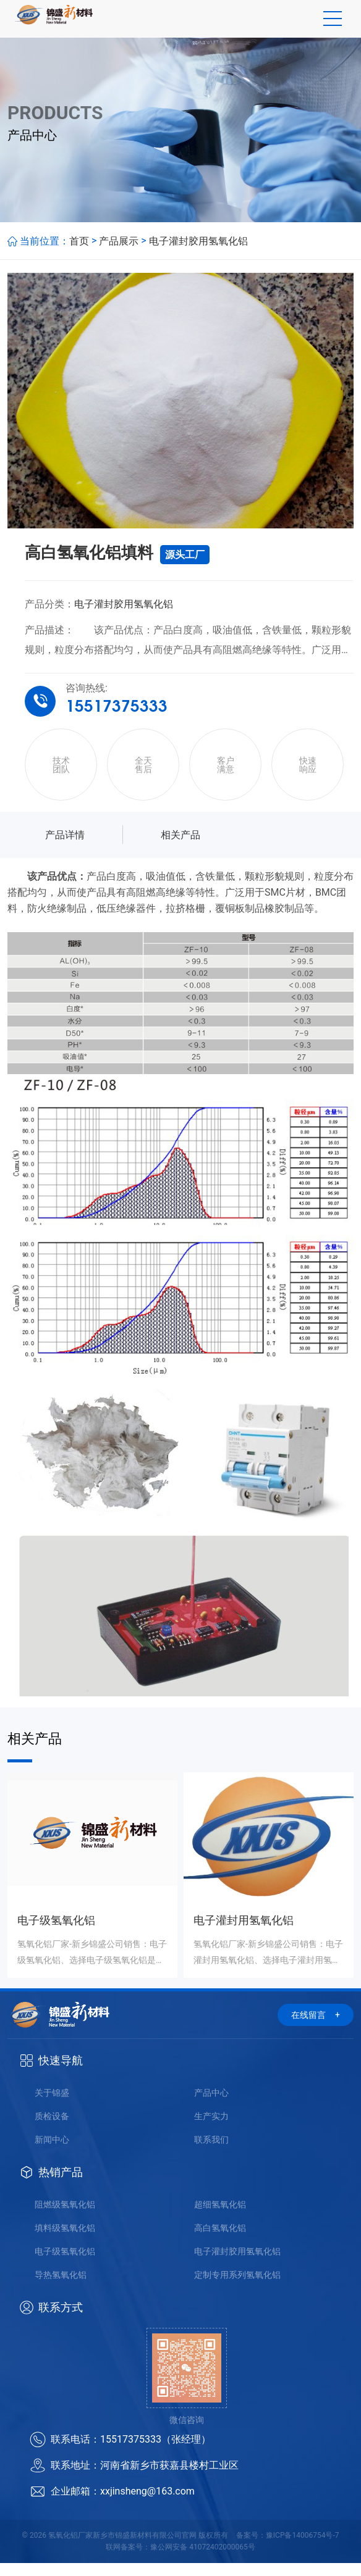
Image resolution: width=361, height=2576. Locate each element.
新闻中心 (52, 2152)
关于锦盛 (52, 2106)
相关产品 (180, 848)
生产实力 (211, 2129)
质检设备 (52, 2129)
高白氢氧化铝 (220, 2241)
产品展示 (118, 253)
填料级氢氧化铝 (65, 2241)
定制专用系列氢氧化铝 (237, 2288)
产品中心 (211, 2106)
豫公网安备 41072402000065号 (202, 2560)
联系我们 (211, 2152)
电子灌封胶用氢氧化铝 (198, 253)
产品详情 (65, 848)
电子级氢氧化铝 (65, 2264)
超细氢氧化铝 (220, 2217)
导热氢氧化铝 (61, 2288)
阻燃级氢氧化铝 (65, 2217)
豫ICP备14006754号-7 (302, 2548)
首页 (79, 253)
